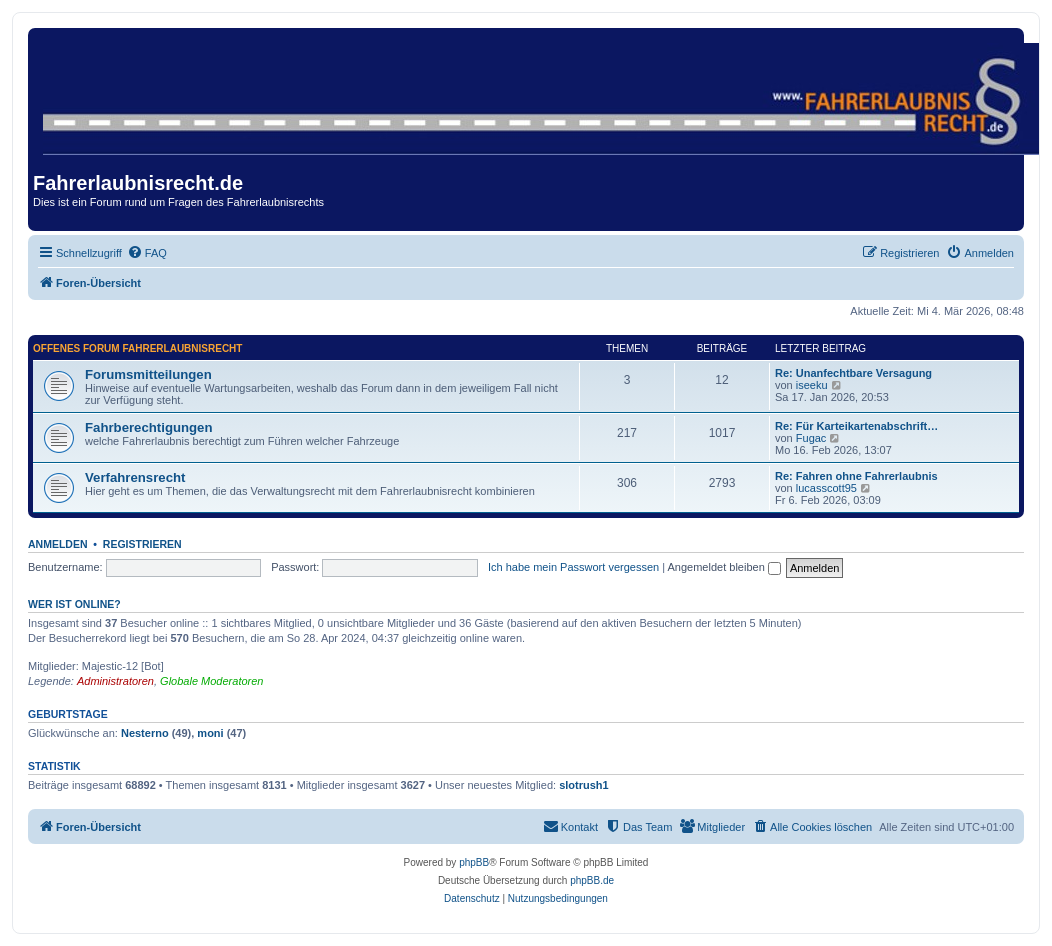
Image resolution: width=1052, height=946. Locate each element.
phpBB (474, 862)
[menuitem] (147, 253)
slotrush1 (584, 785)
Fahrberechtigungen (149, 427)
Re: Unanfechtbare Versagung (853, 373)
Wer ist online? (74, 604)
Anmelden (58, 544)
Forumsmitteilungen (148, 374)
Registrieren (142, 544)
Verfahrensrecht (135, 477)
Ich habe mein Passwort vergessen (573, 567)
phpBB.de (592, 880)
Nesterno (145, 733)
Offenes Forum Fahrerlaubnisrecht (137, 348)
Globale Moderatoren (211, 681)
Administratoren (115, 681)
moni (210, 733)
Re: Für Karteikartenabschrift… (856, 426)
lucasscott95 (826, 488)
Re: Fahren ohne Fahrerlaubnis (856, 476)
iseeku (812, 385)
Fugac (811, 438)
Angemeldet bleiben (724, 567)
